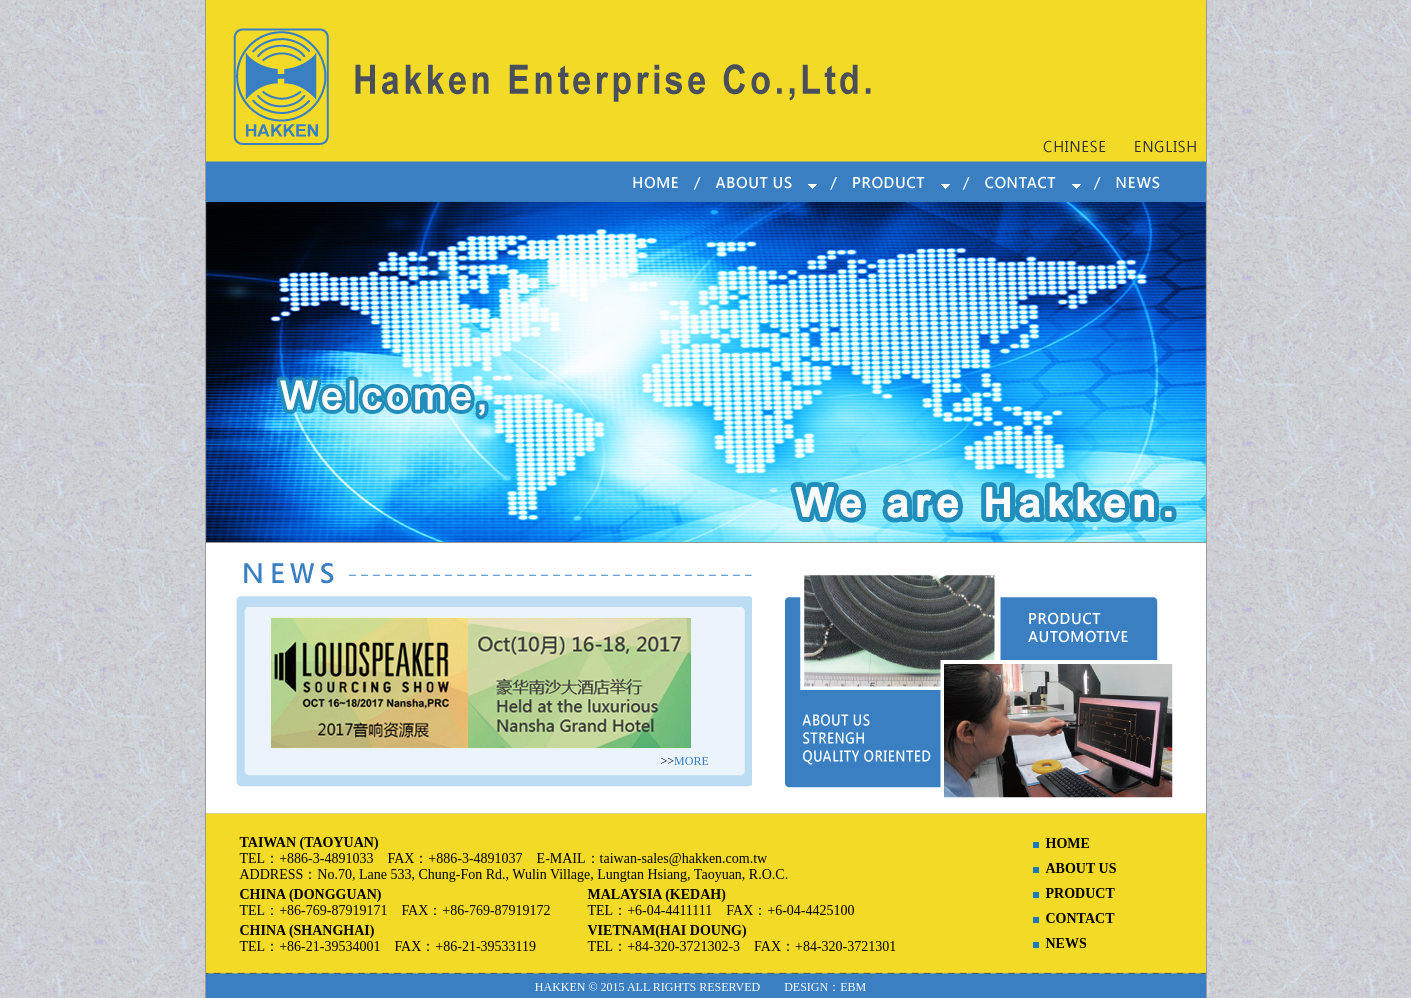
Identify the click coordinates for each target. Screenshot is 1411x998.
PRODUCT (1080, 893)
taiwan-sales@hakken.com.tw (684, 858)
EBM (853, 987)
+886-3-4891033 (326, 858)
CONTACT (1080, 918)
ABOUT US (1081, 868)
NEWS (1066, 943)
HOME (1068, 843)
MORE (691, 761)
